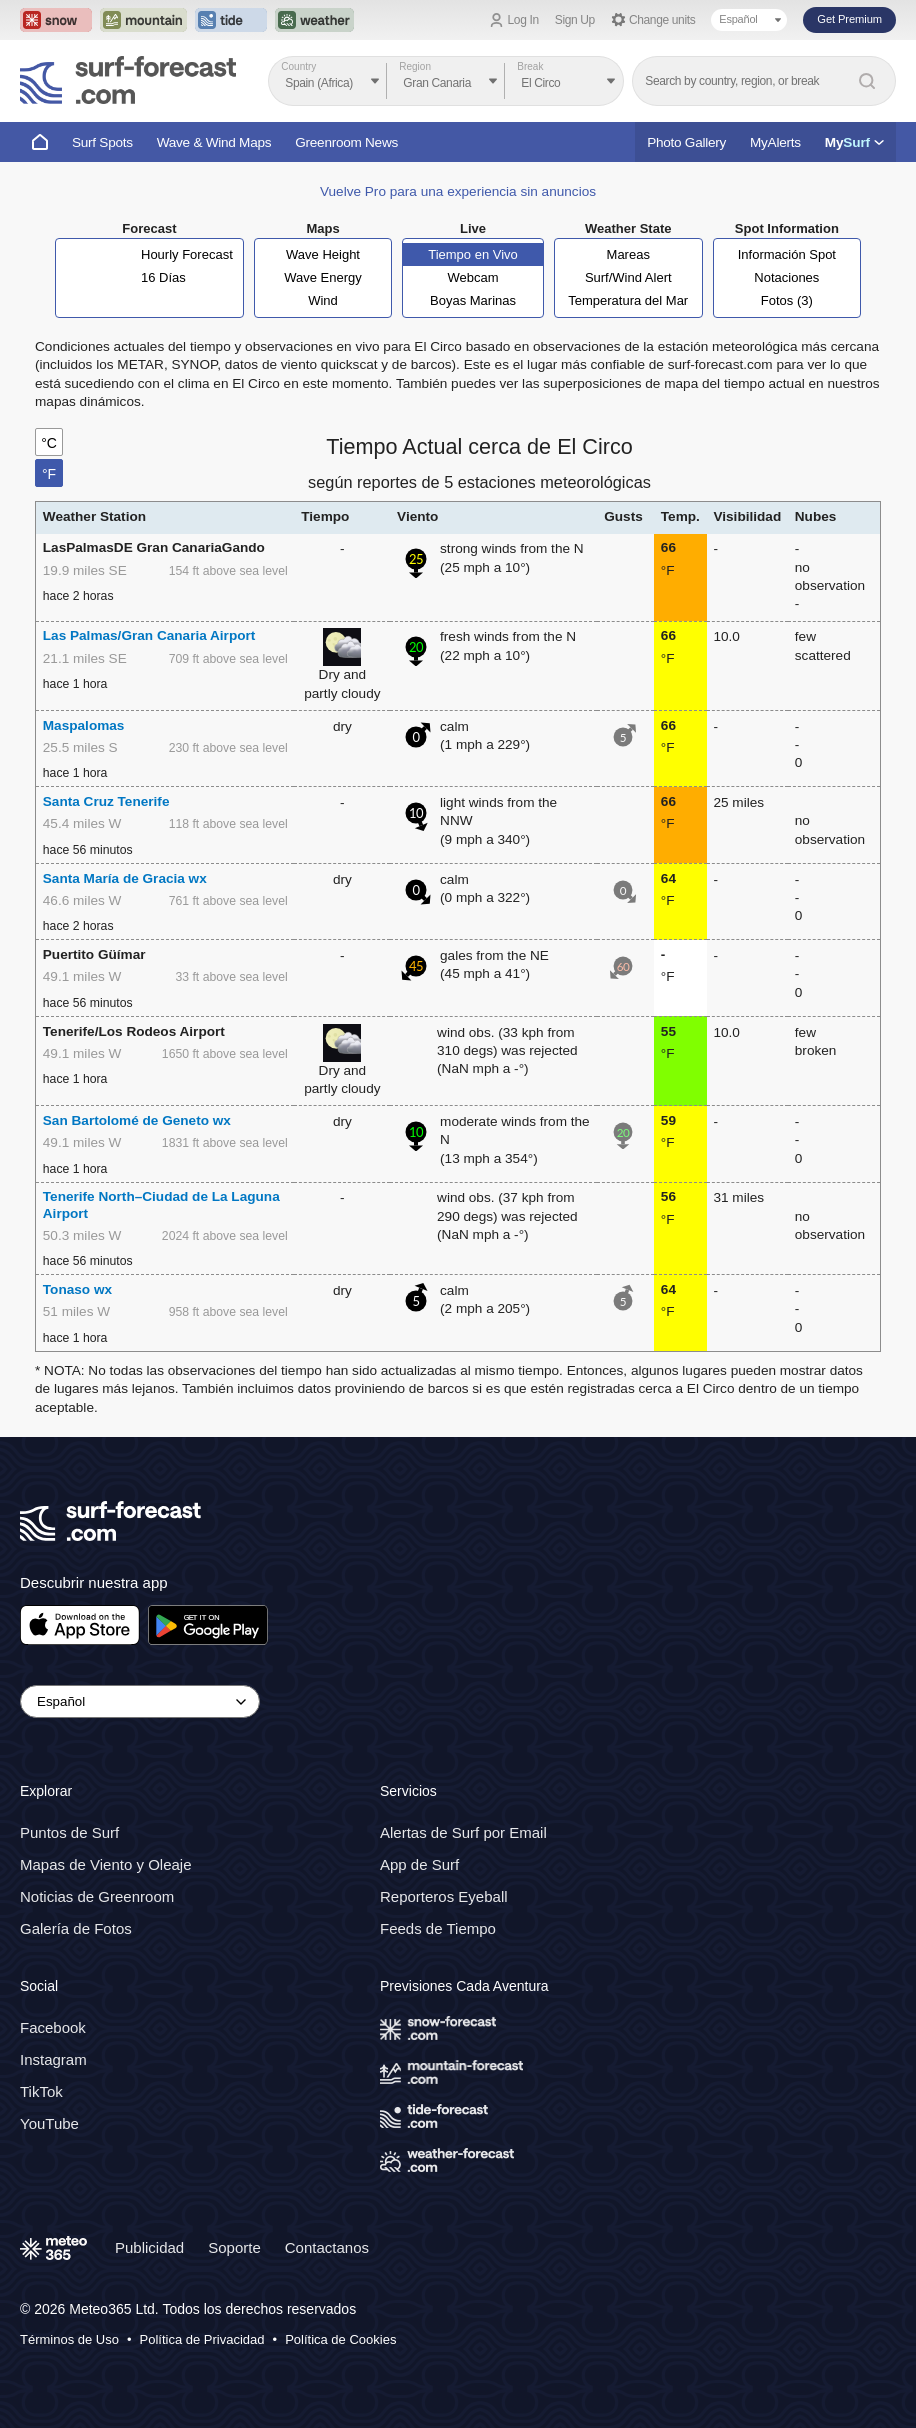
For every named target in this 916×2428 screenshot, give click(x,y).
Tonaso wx (77, 1289)
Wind (323, 300)
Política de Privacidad (202, 2339)
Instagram (53, 2059)
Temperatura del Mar (628, 300)
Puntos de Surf (69, 1832)
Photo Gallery (686, 142)
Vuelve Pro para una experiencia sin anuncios (458, 191)
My (854, 142)
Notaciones (786, 277)
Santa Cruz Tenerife (106, 801)
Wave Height (323, 254)
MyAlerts (775, 142)
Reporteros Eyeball (444, 1896)
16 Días (163, 277)
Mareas (628, 254)
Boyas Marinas (473, 300)
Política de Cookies (340, 2339)
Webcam (472, 277)
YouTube (49, 2123)
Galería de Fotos (76, 1928)
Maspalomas (84, 725)
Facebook (53, 2027)
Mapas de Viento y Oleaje (106, 1864)
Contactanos (327, 2247)
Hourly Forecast (187, 254)
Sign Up (575, 20)
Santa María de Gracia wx (125, 878)
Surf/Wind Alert (628, 277)
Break (530, 66)
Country (298, 66)
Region (415, 66)
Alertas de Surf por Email (463, 1832)
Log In (523, 20)
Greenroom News (346, 142)
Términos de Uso (69, 2339)
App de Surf (419, 1864)
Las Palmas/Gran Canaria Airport (149, 635)
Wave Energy (323, 277)
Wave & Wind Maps (214, 142)
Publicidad (149, 2247)
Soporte (234, 2247)
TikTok (41, 2091)
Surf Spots (102, 142)
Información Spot (787, 254)
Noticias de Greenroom (97, 1896)
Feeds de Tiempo (438, 1928)
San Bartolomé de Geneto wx (137, 1120)
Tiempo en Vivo (473, 254)
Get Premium (849, 19)
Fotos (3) (787, 300)
